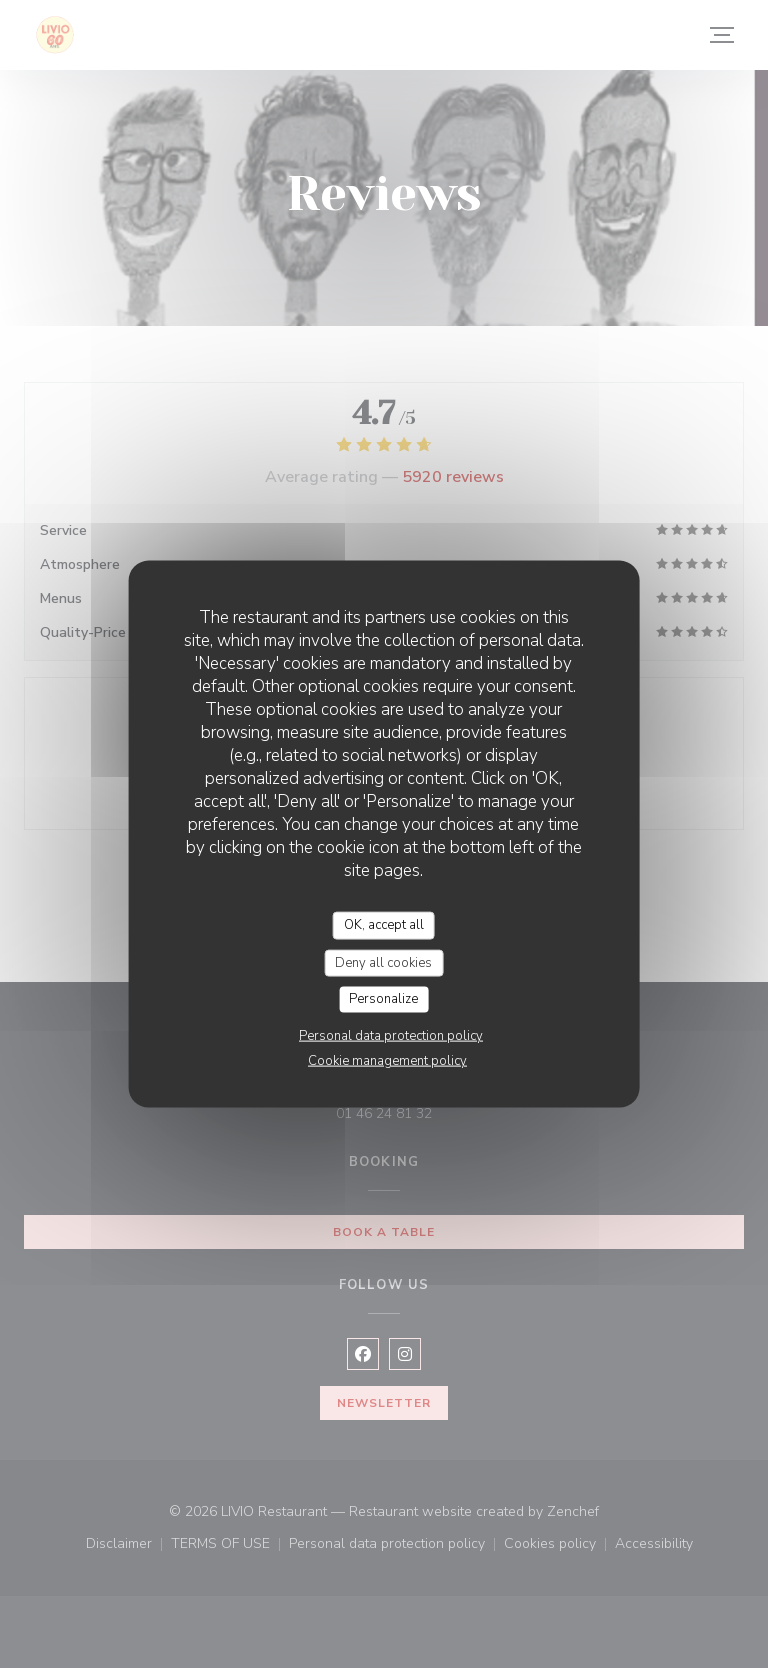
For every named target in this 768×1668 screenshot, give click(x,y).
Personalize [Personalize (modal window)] (383, 999)
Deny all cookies (383, 962)
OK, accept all (384, 925)
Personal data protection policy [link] (391, 1035)
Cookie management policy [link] (387, 1060)
